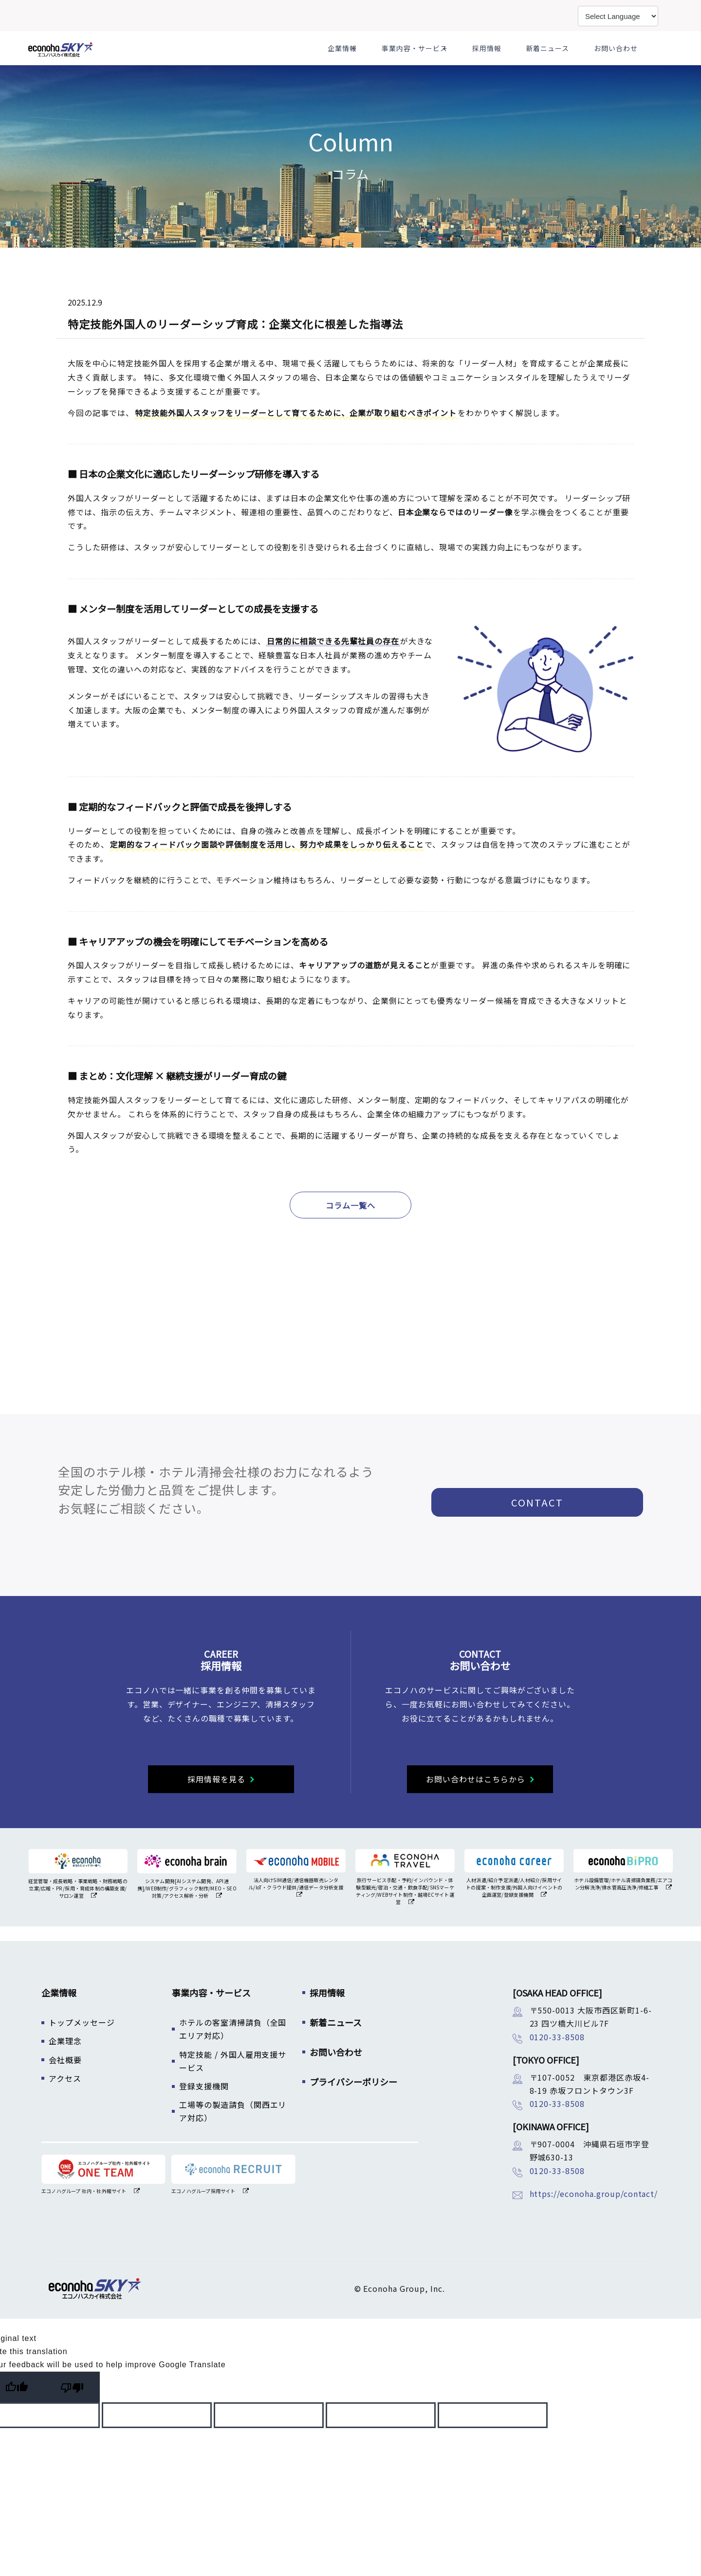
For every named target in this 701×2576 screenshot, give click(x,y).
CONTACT (546, 1520)
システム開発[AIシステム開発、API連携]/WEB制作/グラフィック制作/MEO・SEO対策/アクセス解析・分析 (187, 1912)
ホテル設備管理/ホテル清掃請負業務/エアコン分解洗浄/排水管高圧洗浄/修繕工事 (623, 1908)
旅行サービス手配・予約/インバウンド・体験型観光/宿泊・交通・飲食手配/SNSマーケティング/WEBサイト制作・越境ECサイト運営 (405, 1915)
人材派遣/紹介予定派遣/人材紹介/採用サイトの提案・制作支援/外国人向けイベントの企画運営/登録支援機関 (514, 1912)
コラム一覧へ (350, 1229)
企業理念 (65, 2065)
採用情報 (517, 60)
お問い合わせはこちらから (475, 1803)
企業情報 (385, 60)
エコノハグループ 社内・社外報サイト (84, 2215)
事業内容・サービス (451, 60)
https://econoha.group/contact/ (594, 2218)
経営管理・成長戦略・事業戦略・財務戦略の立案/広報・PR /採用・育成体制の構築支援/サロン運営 (78, 1912)
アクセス (65, 2102)
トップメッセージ (82, 2046)
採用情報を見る (216, 1803)
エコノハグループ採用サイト (203, 2215)
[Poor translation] (72, 2411)
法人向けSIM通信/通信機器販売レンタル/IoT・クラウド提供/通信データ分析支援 (295, 1908)
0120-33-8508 (557, 2061)
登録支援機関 (204, 2110)
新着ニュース (565, 60)
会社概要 (65, 2084)
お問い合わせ (620, 60)
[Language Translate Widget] (618, 16)
